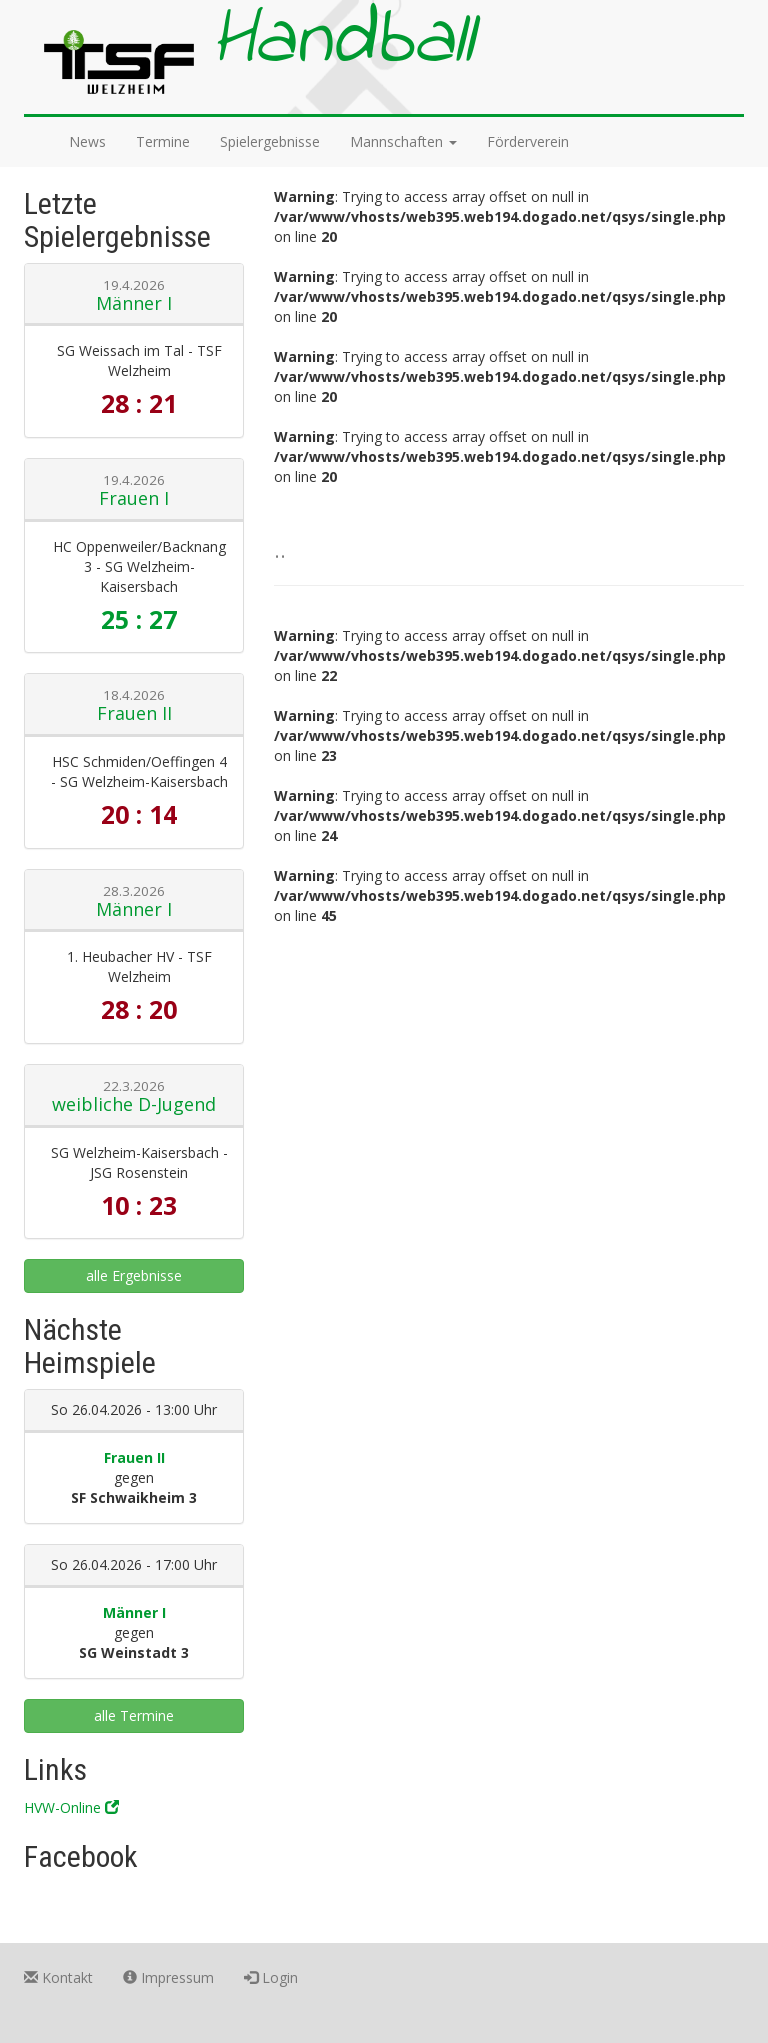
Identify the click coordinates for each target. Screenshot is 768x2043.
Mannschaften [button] (403, 141)
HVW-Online (71, 1807)
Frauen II (134, 713)
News (87, 141)
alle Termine (134, 1715)
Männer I (134, 303)
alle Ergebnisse (134, 1275)
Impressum (168, 1977)
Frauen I (134, 498)
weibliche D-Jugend (134, 1104)
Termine (163, 141)
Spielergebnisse (270, 141)
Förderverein (528, 141)
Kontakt (58, 1977)
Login (271, 1977)
